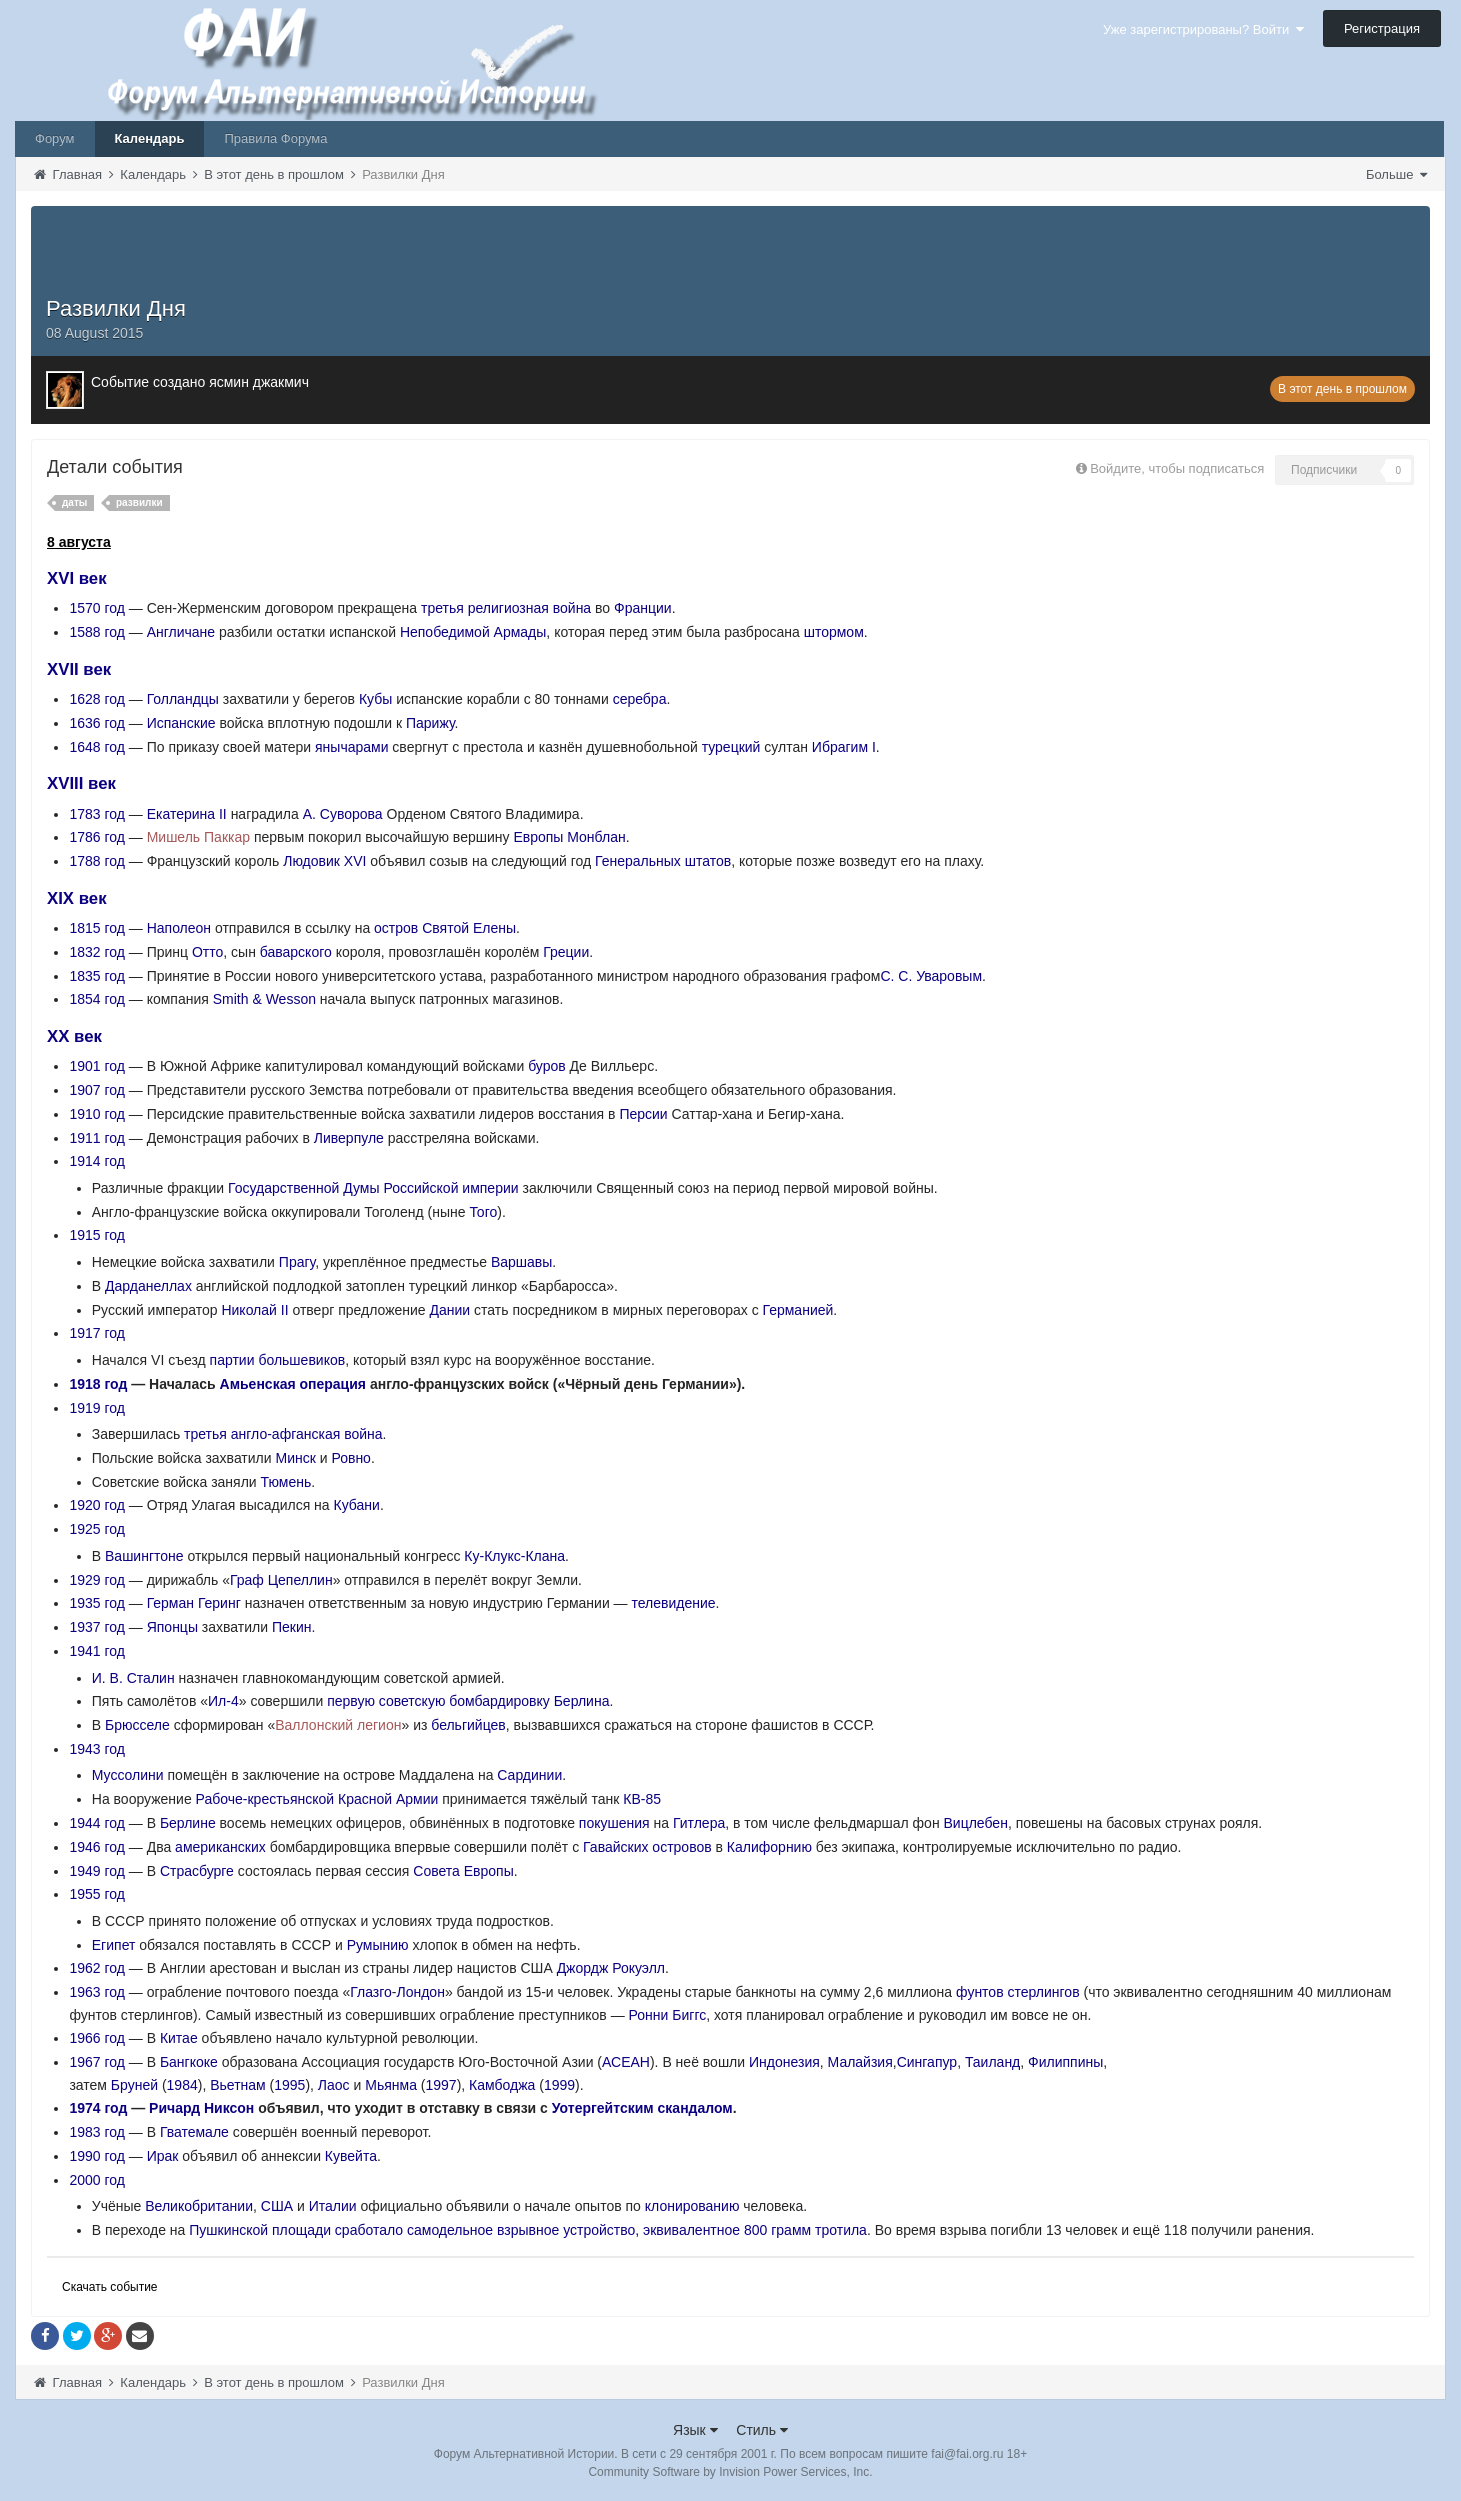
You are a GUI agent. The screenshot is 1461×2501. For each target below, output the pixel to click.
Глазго (371, 1992)
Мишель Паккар (198, 837)
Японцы (172, 1627)
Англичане (181, 632)
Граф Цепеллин (281, 1580)
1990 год (96, 2156)
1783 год (96, 814)
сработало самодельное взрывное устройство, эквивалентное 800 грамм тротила (601, 2230)
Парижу (430, 723)
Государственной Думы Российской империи (373, 1188)
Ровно (350, 1458)
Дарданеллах (148, 1286)
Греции (566, 952)
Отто (207, 952)
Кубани (357, 1505)
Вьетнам (238, 2085)
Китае (179, 2038)
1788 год (96, 861)
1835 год (96, 976)
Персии (643, 1114)
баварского (296, 952)
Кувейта (351, 2156)
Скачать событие (110, 2287)
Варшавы (521, 1262)
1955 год (96, 1894)
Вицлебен (976, 1823)
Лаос (334, 2085)
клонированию (692, 2206)
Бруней (134, 2085)
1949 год (96, 1871)
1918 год (98, 1384)
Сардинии (529, 1775)
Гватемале (194, 2132)
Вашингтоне (144, 1556)
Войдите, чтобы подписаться (1177, 468)
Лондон (421, 1992)
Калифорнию (769, 1847)
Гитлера (699, 1823)
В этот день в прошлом (1342, 389)
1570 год (96, 608)
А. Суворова (343, 814)
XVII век (79, 669)
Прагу (297, 1262)
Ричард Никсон (201, 2108)
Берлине (188, 1823)
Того (483, 1212)
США (277, 2206)
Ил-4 (223, 1701)
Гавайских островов (647, 1847)
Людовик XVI (324, 861)
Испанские (181, 723)
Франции (643, 608)
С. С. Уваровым (931, 976)
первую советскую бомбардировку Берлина (468, 1701)
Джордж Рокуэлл (611, 1968)
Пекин (292, 1627)
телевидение (674, 1603)
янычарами (351, 747)
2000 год (96, 2180)
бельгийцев (468, 1725)
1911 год (96, 1138)
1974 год (98, 2108)
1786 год (96, 837)
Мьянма (391, 2085)
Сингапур (927, 2062)
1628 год (96, 699)
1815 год (96, 928)
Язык (695, 2430)
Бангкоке (189, 2062)
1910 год (96, 1114)
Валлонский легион (338, 1725)
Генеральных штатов (663, 861)
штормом (834, 632)
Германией (798, 1310)
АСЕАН (626, 2062)
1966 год (96, 2038)
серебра (640, 699)
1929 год (96, 1580)
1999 (559, 2085)
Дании (450, 1310)
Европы (538, 837)
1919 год (96, 1408)
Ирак (163, 2156)
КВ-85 (642, 1799)
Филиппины (1065, 2062)
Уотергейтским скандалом (642, 2108)
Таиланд (992, 2062)
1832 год (96, 952)
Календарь (150, 138)
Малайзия (860, 2062)
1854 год (96, 999)
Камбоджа (502, 2085)
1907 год (96, 1090)
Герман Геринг (194, 1603)
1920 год (96, 1505)
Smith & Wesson (264, 999)
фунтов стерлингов (1018, 1992)
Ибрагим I (844, 747)
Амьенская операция (293, 1384)
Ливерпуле (349, 1138)
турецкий (731, 747)
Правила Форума (275, 138)
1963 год (96, 1992)
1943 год (96, 1749)
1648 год (96, 747)
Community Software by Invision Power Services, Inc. (730, 2472)
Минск (295, 1458)
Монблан (596, 837)
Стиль (762, 2430)
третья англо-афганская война (283, 1434)
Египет (114, 1945)
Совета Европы (463, 1871)
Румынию (378, 1945)
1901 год (96, 1066)
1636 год (96, 723)
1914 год (96, 1161)
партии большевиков (278, 1360)
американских (220, 1847)
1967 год (96, 2062)
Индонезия (784, 2062)
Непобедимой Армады (473, 632)
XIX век (77, 898)
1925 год (96, 1529)
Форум (55, 138)
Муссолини (128, 1775)
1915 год (96, 1235)
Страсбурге (197, 1871)
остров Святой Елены (445, 928)
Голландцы (183, 699)
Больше (1396, 174)
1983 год (96, 2132)
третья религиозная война (506, 608)
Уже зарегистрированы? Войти (1203, 29)
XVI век (77, 578)
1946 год (96, 1847)
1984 (182, 2085)
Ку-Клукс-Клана (514, 1556)
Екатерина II (187, 814)
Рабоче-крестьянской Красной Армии (317, 1799)
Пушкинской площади (260, 2230)
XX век (74, 1036)
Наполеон (179, 928)
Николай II (254, 1310)
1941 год (96, 1651)
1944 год (96, 1823)
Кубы (375, 699)
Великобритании (199, 2206)
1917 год (96, 1333)
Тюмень (286, 1482)
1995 (289, 2085)
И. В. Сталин (133, 1678)
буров (547, 1066)
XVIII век (81, 783)
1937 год (96, 1627)
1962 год (96, 1968)
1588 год (96, 632)
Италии (333, 2206)
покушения (614, 1823)
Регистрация (1382, 28)
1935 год (96, 1603)
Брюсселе (137, 1725)
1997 (440, 2085)
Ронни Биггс (668, 2015)
